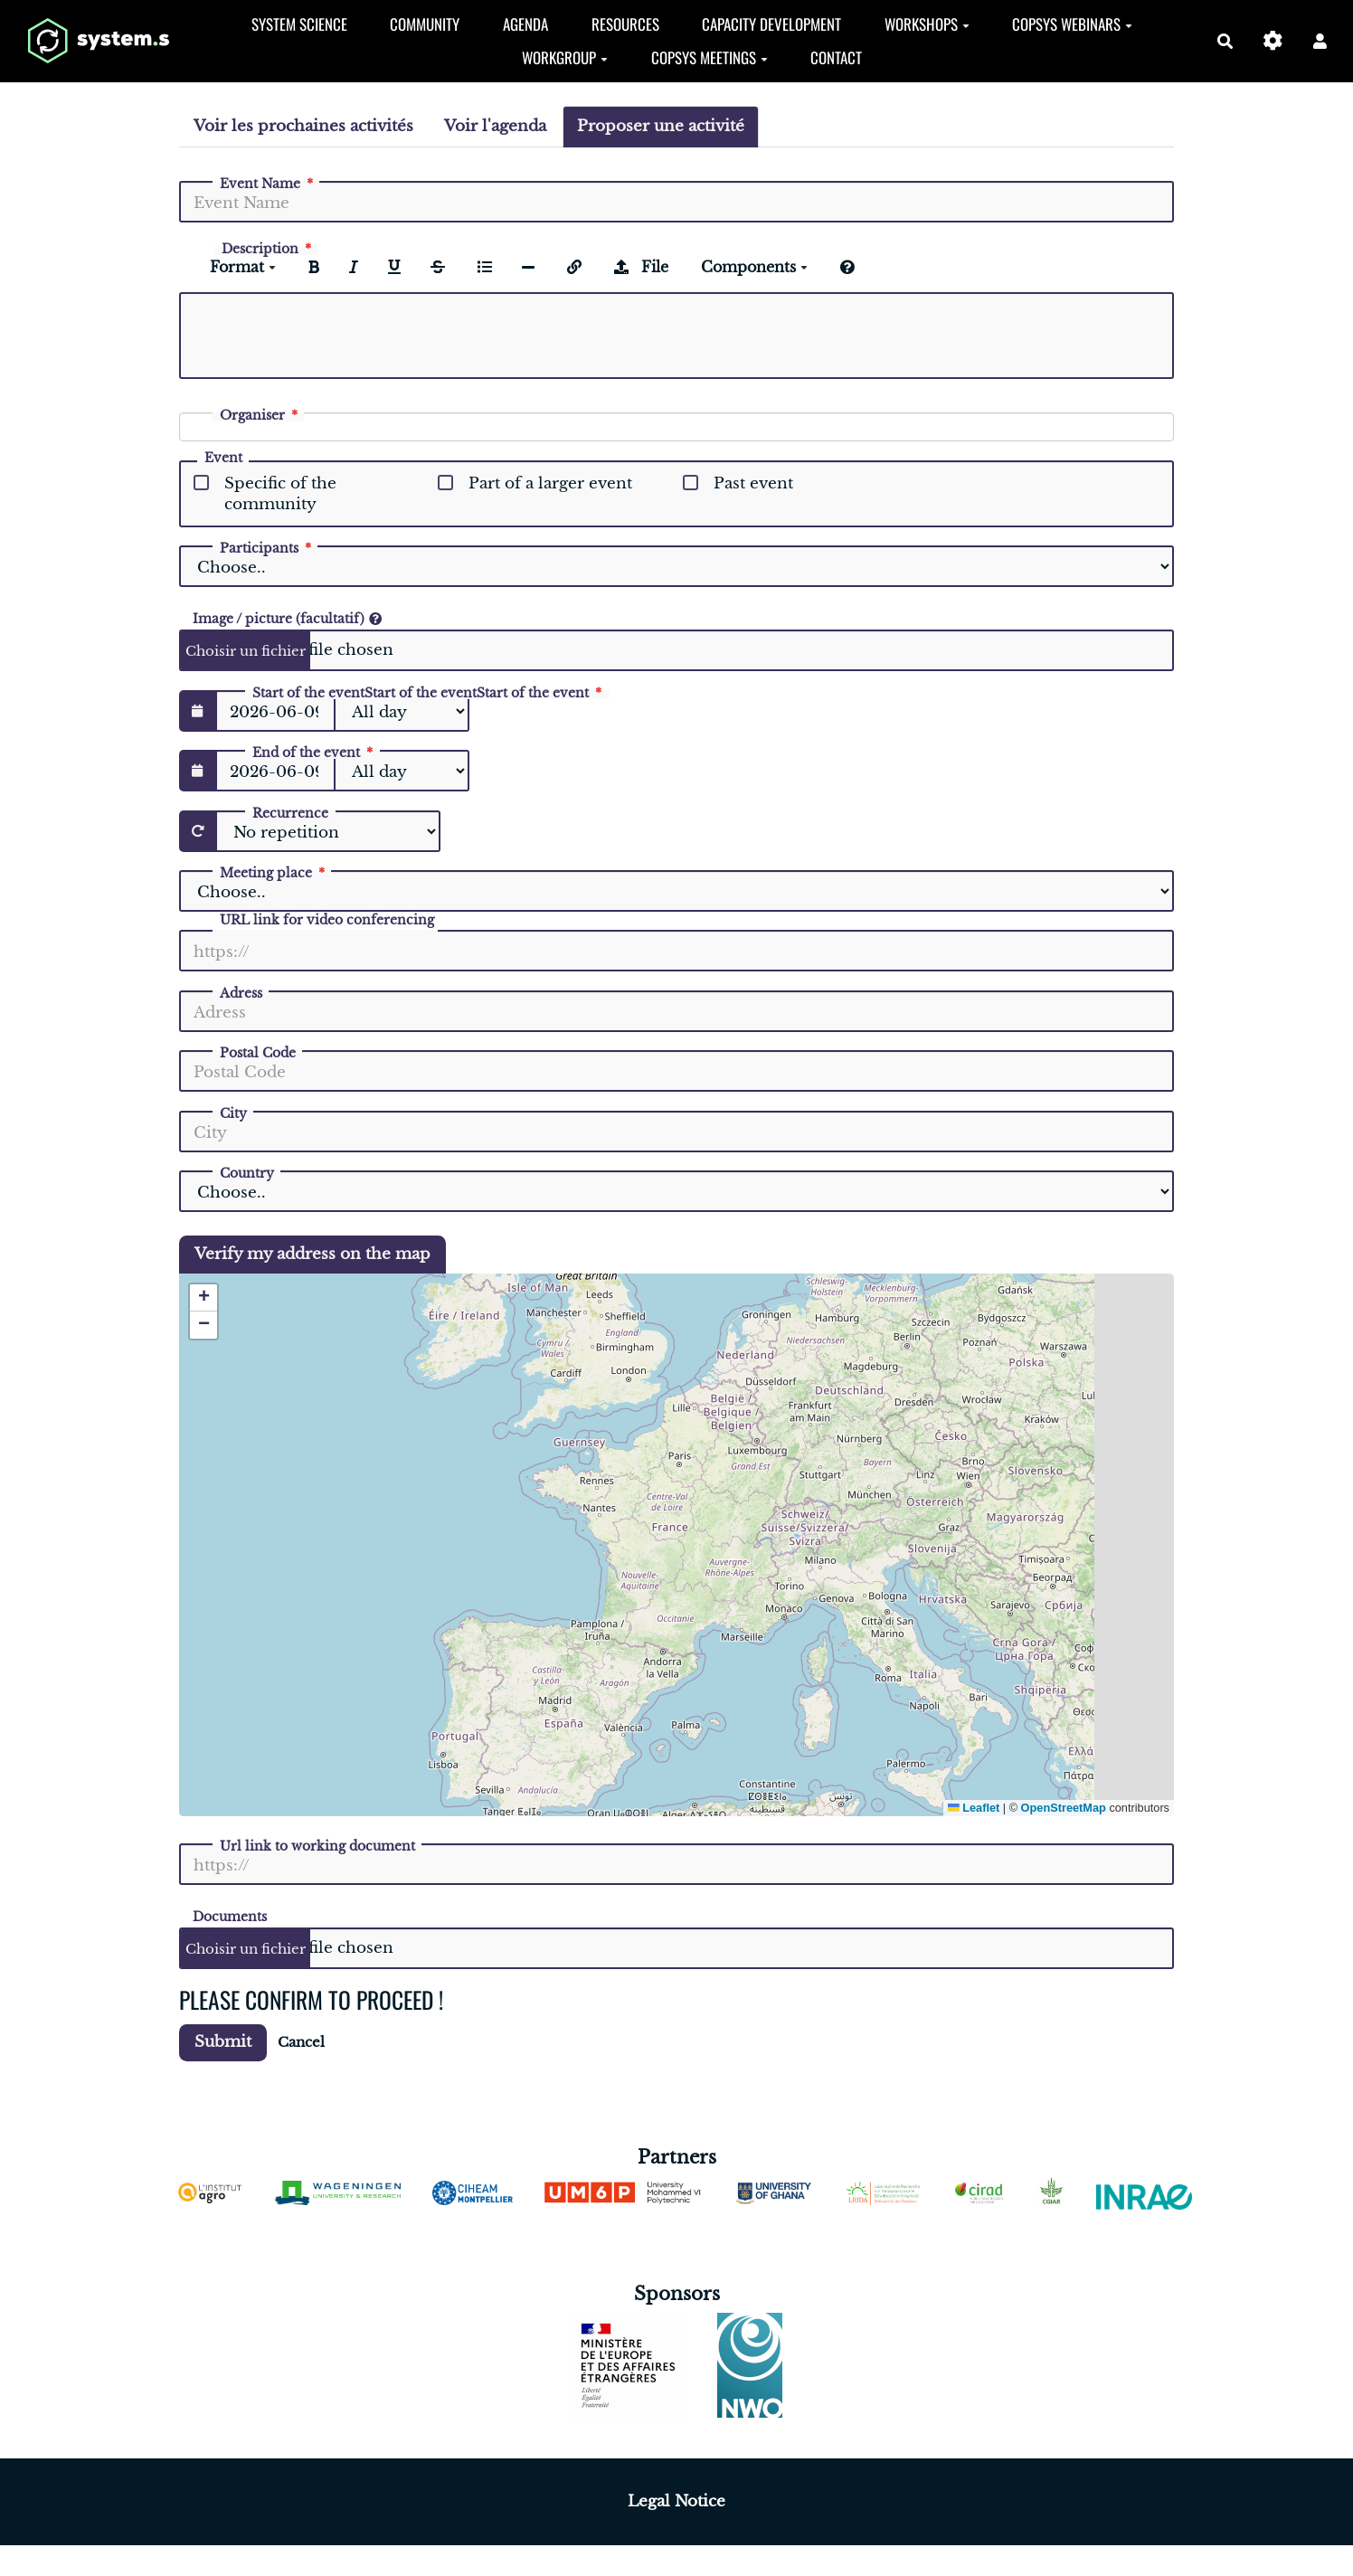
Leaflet (973, 1807)
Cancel (301, 2041)
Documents (230, 1915)
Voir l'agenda (495, 126)
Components (754, 267)
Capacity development (771, 24)
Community (424, 24)
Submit (222, 2041)
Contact (836, 57)
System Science (299, 24)
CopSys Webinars (1072, 24)
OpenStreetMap (1063, 1807)
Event (223, 458)
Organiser (260, 415)
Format (243, 267)
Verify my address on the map (312, 1254)
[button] (1320, 41)
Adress (241, 993)
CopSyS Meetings (709, 57)
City (233, 1113)
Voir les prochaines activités (303, 126)
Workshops (927, 24)
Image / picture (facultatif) (287, 618)
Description (268, 248)
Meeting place (274, 873)
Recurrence (290, 813)
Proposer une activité (660, 126)
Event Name (268, 183)
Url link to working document (317, 1846)
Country (247, 1173)
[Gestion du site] (1273, 41)
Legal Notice (676, 2501)
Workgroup (565, 57)
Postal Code (258, 1052)
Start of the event (428, 693)
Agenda (525, 24)
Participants (267, 548)
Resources (625, 24)
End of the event (314, 752)
